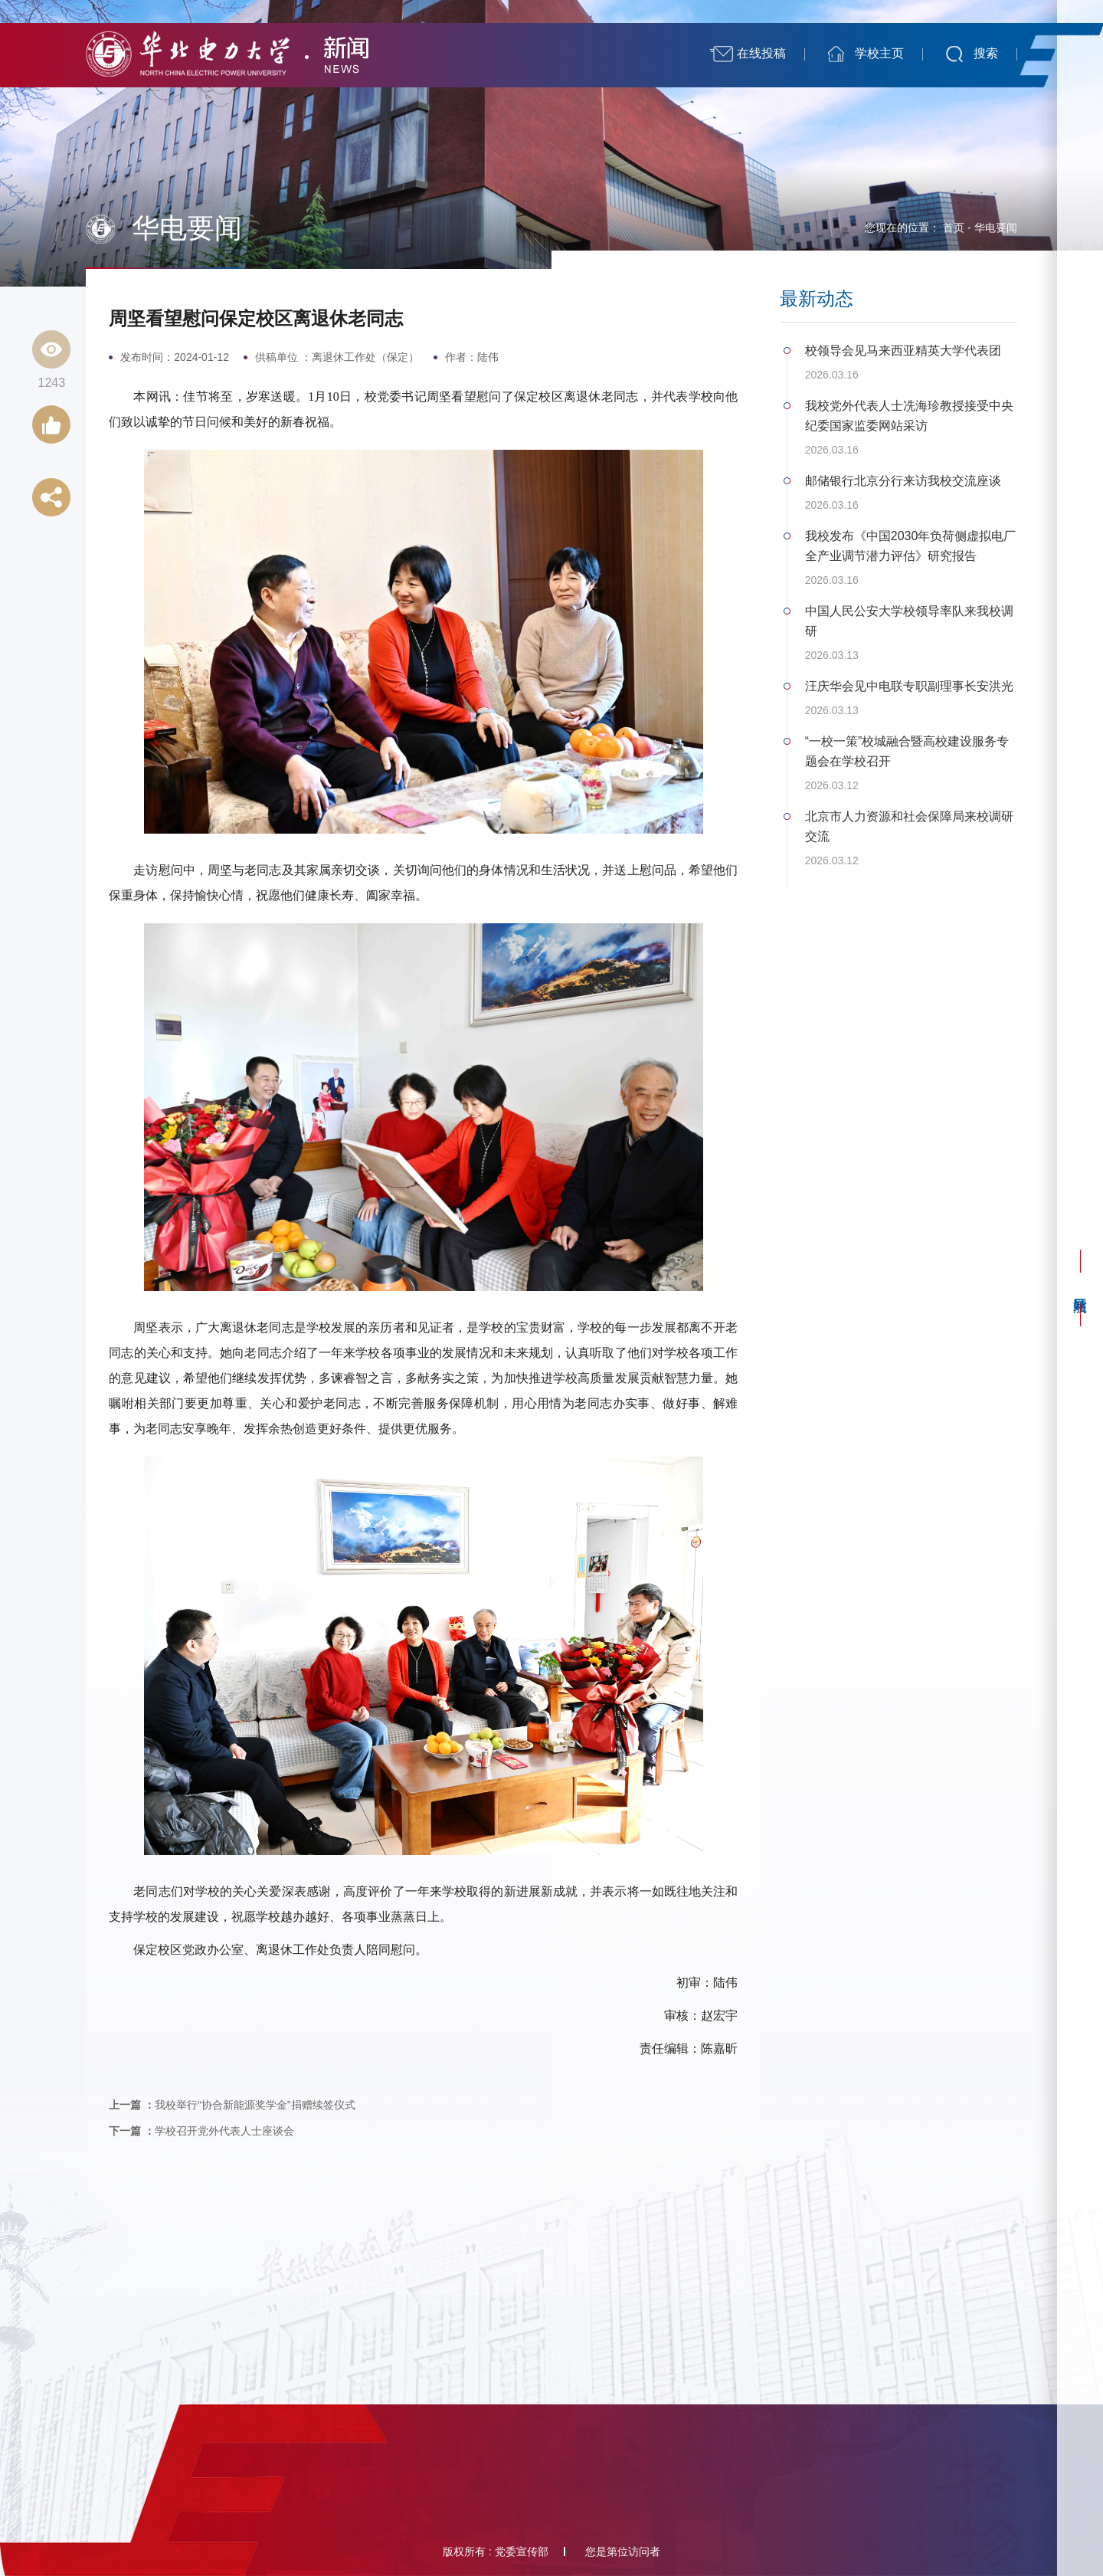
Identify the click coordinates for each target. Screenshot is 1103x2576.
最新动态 (816, 299)
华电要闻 (995, 227)
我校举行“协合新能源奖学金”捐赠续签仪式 (232, 2105)
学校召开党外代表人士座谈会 (201, 2131)
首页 (953, 227)
